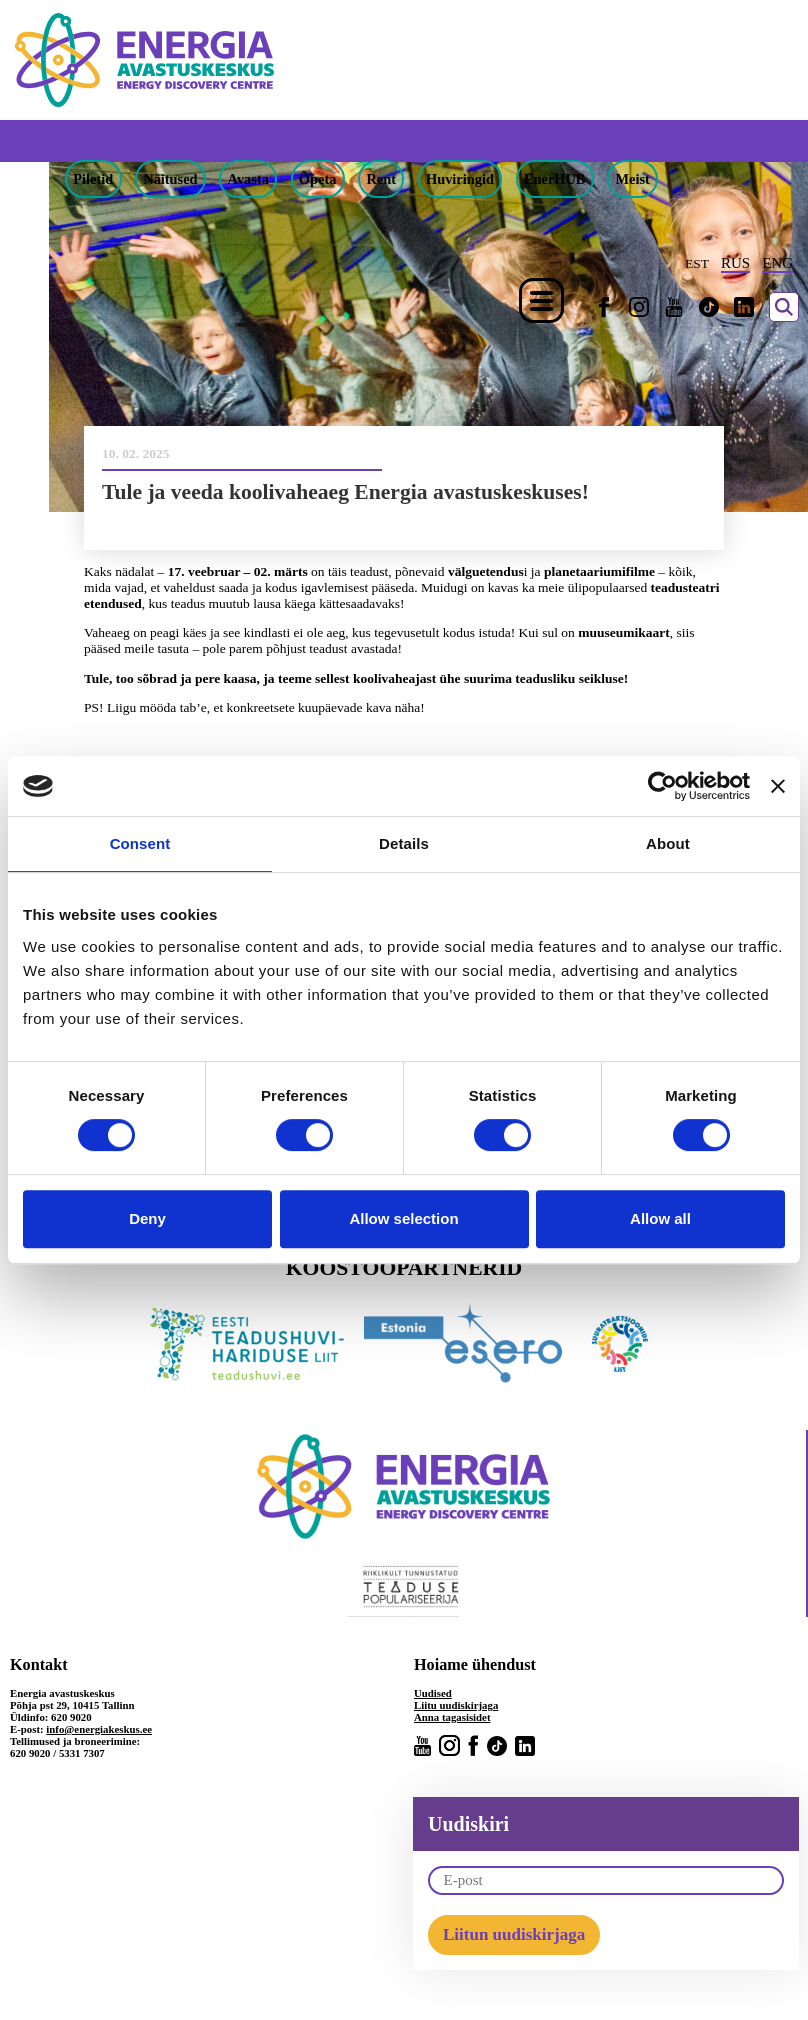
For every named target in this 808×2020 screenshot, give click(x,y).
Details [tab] (404, 843)
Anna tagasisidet (452, 1717)
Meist (632, 179)
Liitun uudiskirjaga (514, 1934)
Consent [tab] (140, 843)
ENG (777, 263)
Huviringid (460, 179)
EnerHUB (555, 179)
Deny (147, 1218)
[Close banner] (778, 786)
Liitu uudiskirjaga (456, 1705)
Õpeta (318, 179)
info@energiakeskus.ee (99, 1729)
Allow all (660, 1218)
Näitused (170, 179)
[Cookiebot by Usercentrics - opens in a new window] (662, 786)
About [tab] (668, 843)
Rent (381, 179)
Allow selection (403, 1218)
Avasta (248, 179)
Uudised (433, 1693)
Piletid (93, 179)
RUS (735, 263)
